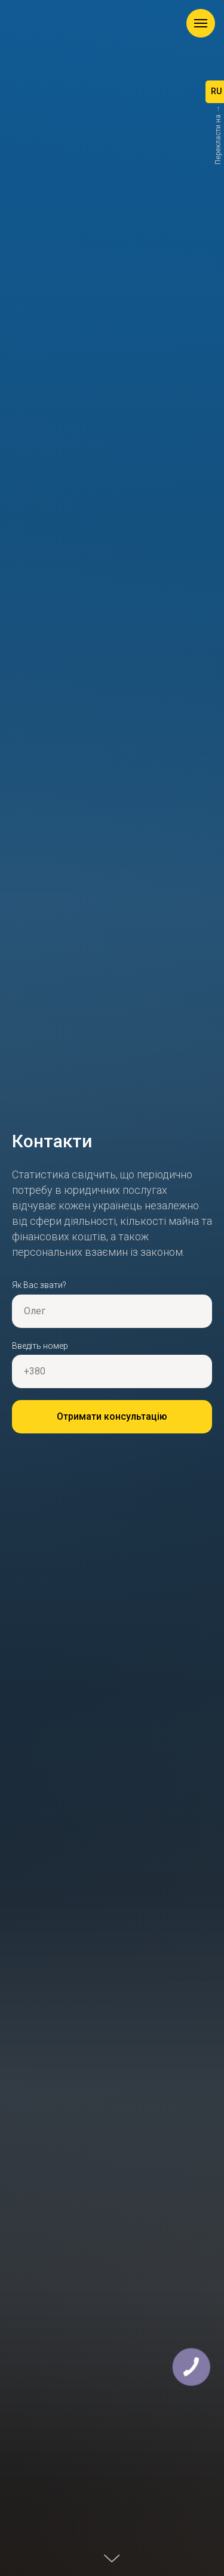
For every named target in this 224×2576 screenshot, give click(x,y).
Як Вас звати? (39, 1285)
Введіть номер (40, 1346)
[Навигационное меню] (200, 23)
